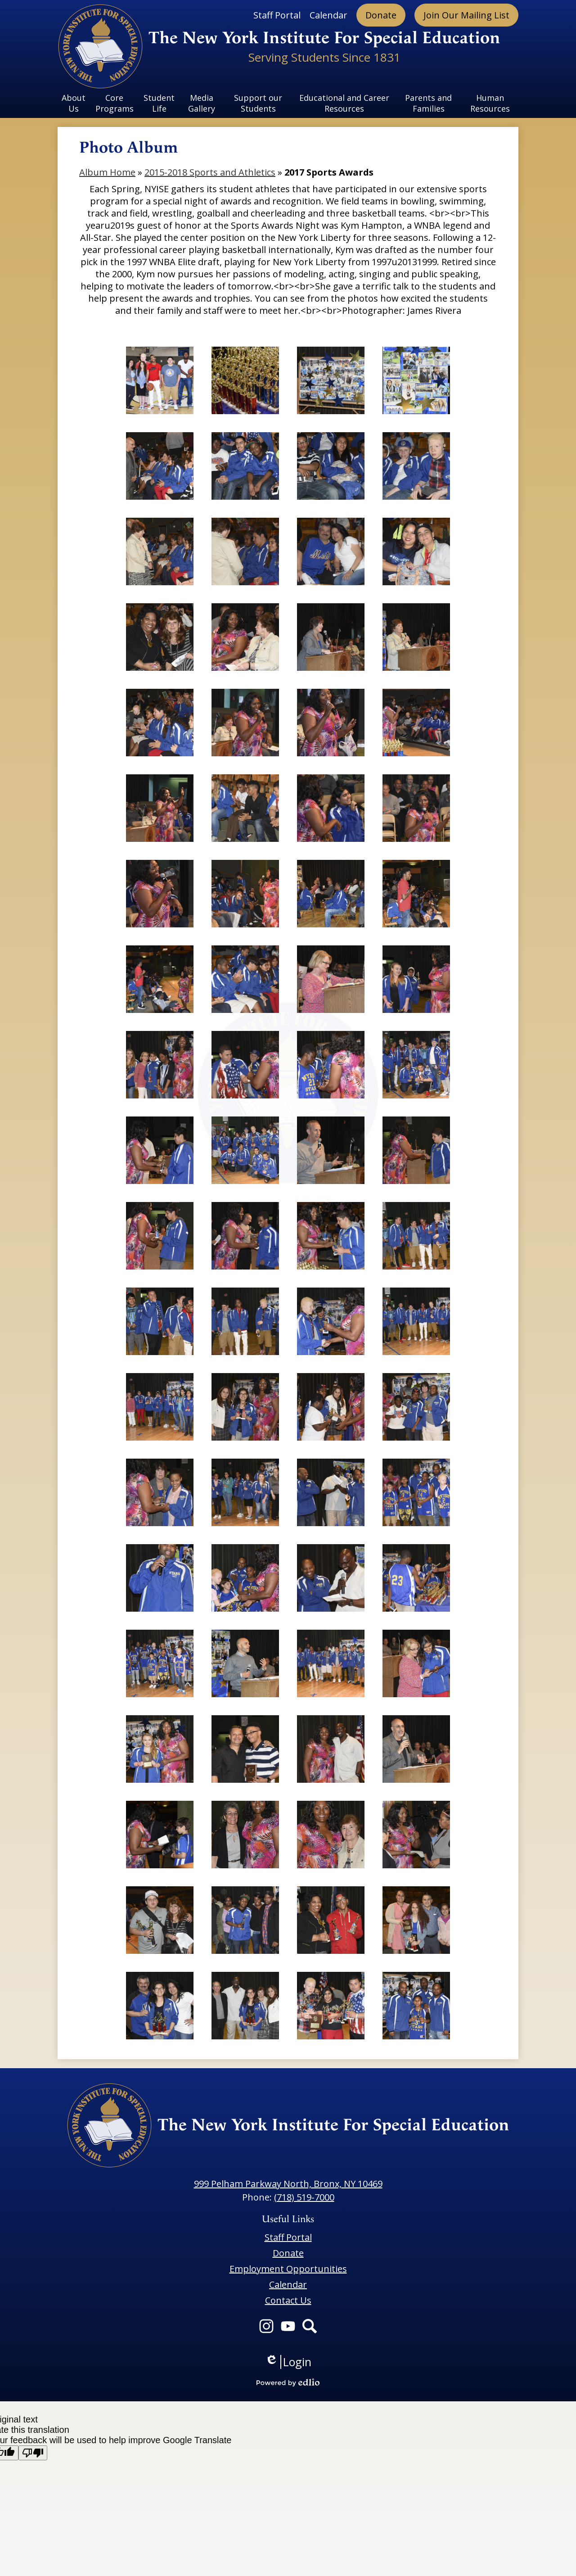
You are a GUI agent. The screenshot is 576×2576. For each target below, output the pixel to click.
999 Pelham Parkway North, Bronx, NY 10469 (288, 2184)
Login (288, 2362)
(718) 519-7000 (304, 2197)
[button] (74, 103)
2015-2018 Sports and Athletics (209, 172)
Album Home (107, 172)
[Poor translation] (32, 2452)
